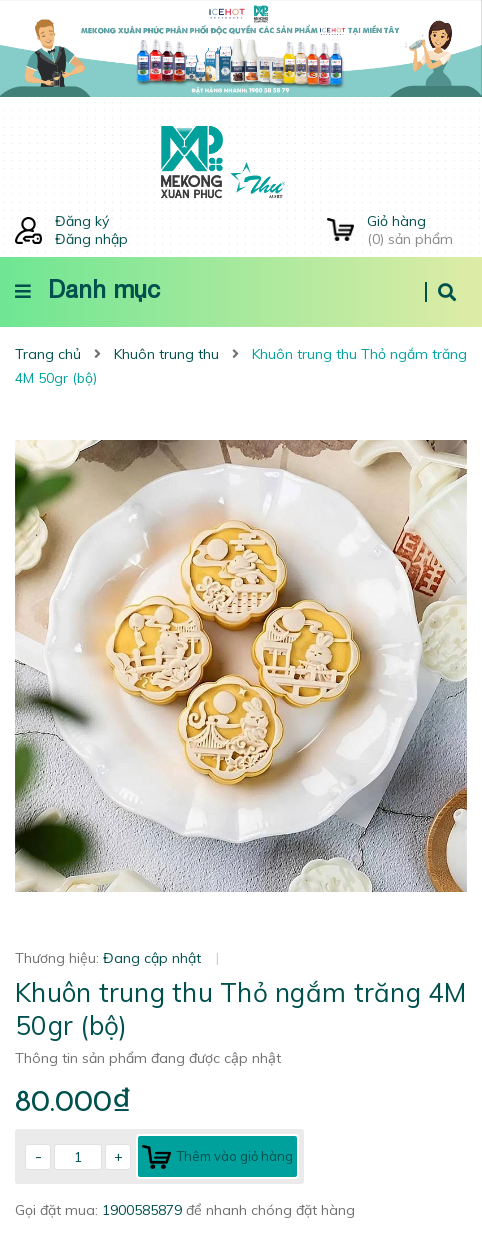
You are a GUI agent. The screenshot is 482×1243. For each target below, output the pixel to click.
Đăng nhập (91, 239)
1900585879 (144, 1210)
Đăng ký (82, 221)
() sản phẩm (417, 230)
